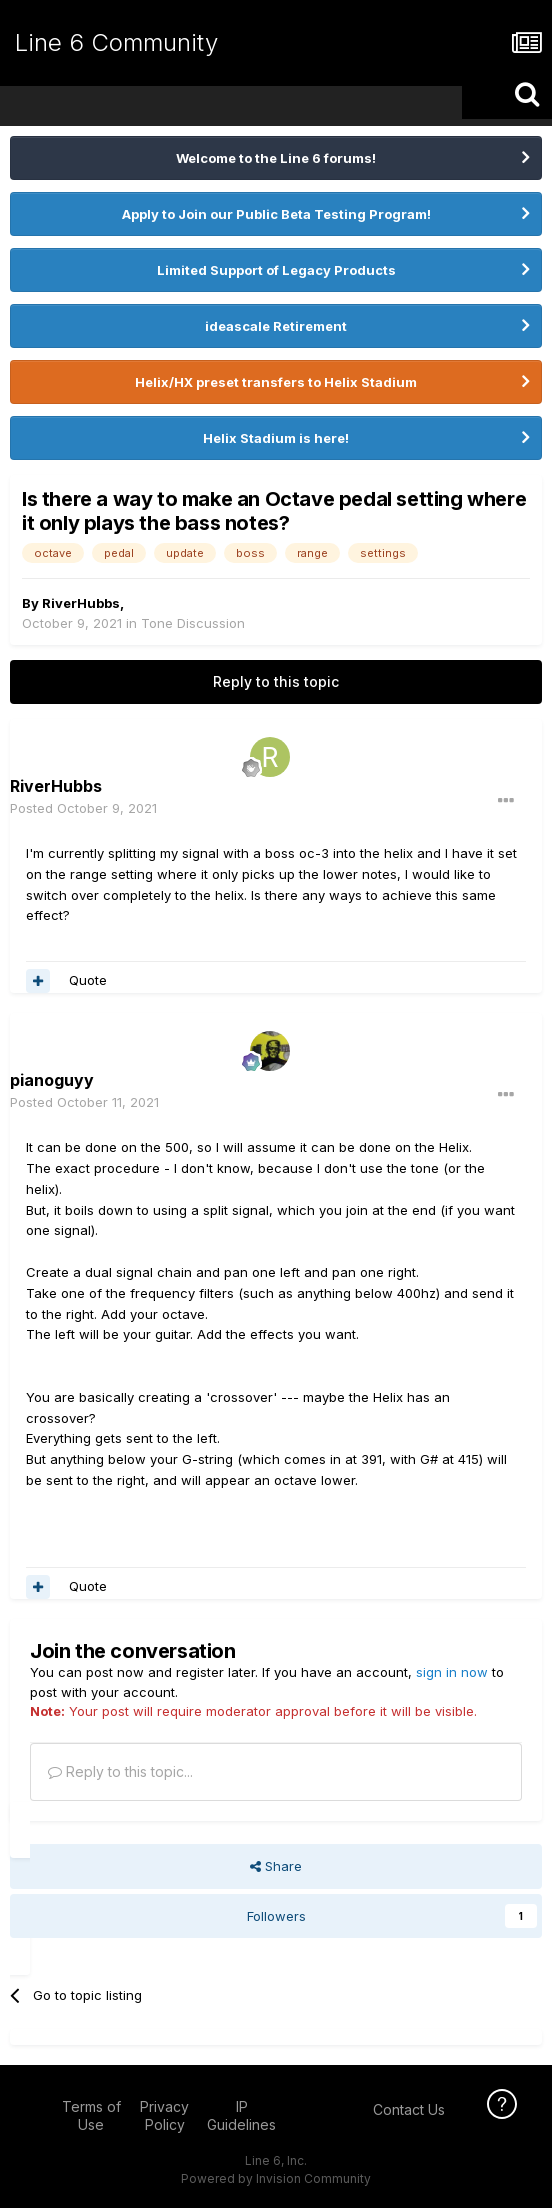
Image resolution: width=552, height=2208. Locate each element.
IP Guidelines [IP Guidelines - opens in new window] (241, 2115)
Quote (88, 980)
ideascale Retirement (276, 326)
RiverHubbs (81, 603)
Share (276, 1866)
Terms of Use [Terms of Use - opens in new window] (91, 2115)
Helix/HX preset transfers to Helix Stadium (276, 382)
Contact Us (409, 2109)
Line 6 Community (116, 42)
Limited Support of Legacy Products (276, 270)
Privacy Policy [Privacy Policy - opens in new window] (164, 2115)
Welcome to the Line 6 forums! (276, 158)
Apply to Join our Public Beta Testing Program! (276, 214)
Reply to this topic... (120, 1771)
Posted (83, 808)
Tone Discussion (193, 623)
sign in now (452, 1672)
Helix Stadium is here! (276, 438)
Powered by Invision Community (276, 2178)
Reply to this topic (276, 681)
